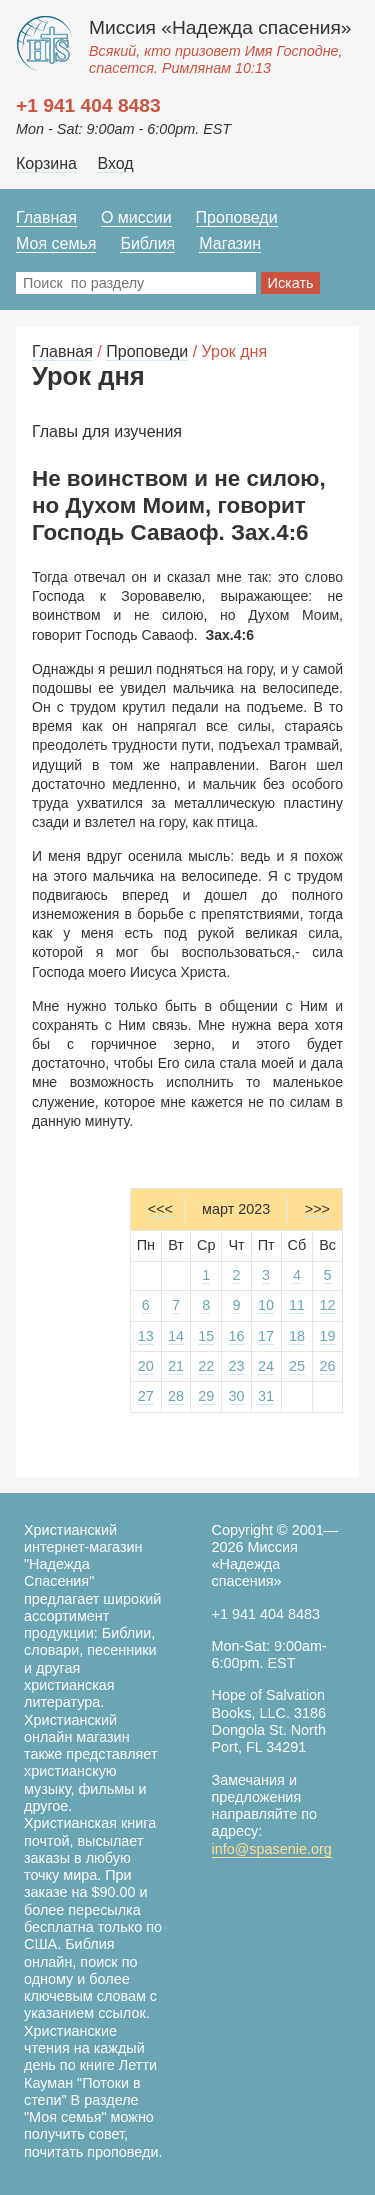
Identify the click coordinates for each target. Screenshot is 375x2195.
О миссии (136, 217)
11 (297, 1305)
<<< (160, 1209)
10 (266, 1305)
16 (237, 1336)
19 (328, 1336)
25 (297, 1366)
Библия (147, 243)
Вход (115, 163)
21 (176, 1366)
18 (297, 1336)
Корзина (46, 163)
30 (237, 1396)
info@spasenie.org (272, 1849)
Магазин (230, 243)
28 (176, 1396)
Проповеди (237, 217)
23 (237, 1366)
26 (328, 1366)
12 (328, 1305)
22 (206, 1366)
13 (146, 1336)
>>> (317, 1209)
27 (146, 1396)
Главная (46, 217)
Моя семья (56, 243)
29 (206, 1396)
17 (266, 1336)
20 (146, 1366)
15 (206, 1336)
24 (266, 1366)
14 (176, 1336)
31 (266, 1396)
